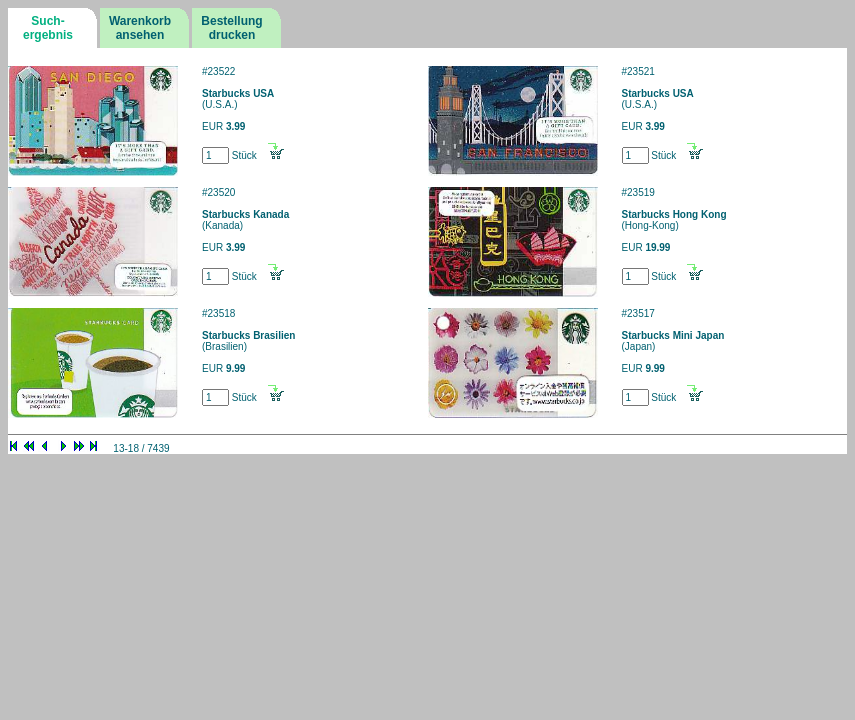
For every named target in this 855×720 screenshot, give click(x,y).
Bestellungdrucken (231, 28)
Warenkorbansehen (140, 28)
